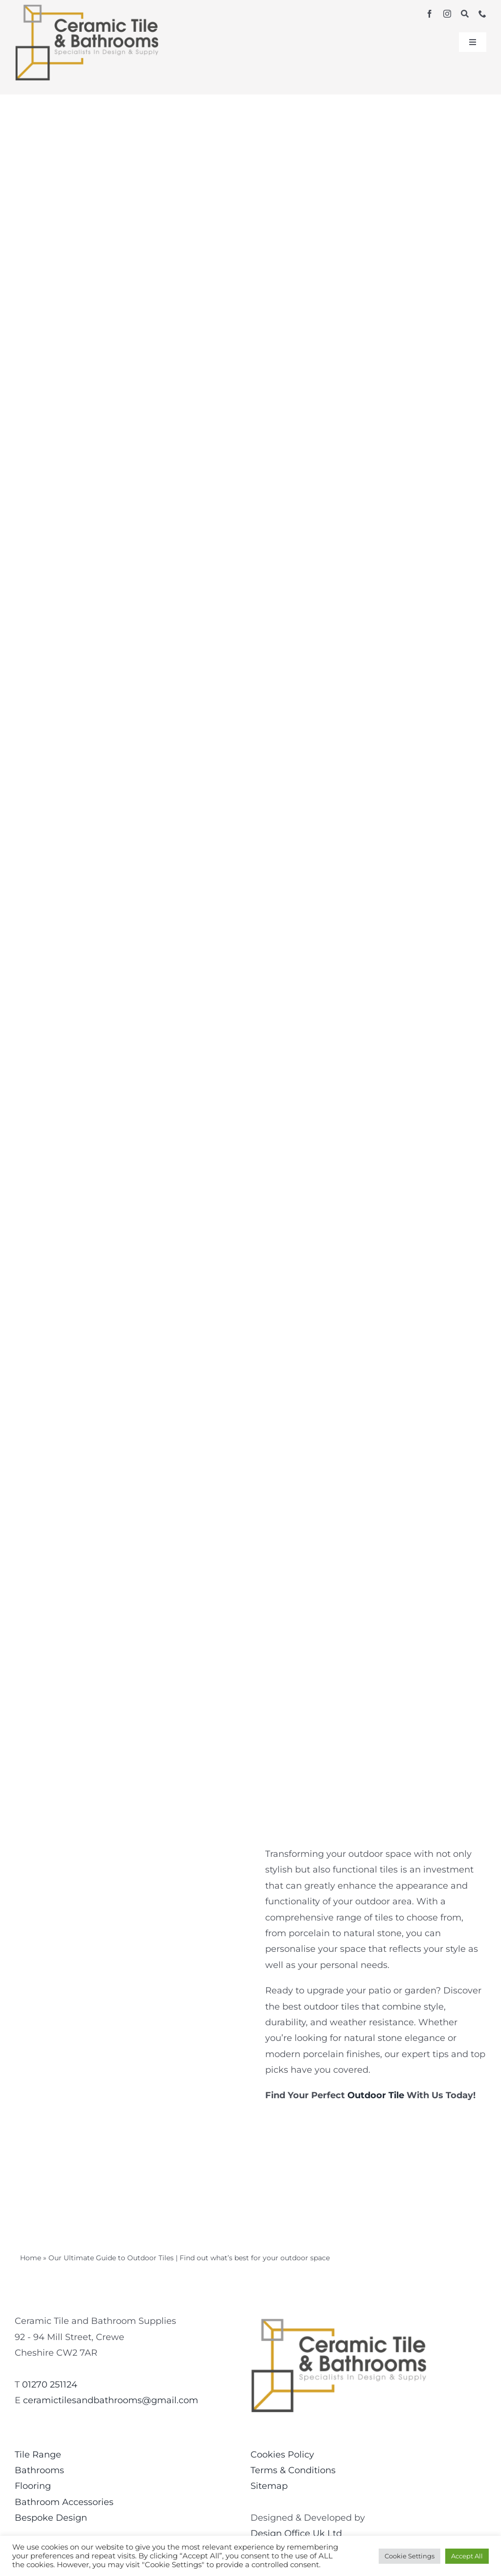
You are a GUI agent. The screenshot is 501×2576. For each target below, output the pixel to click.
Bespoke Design (51, 2517)
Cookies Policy (282, 2454)
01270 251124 (49, 2384)
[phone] (482, 14)
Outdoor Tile (375, 2095)
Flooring (33, 2486)
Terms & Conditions (293, 2470)
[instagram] (447, 14)
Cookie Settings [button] (409, 2556)
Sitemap (269, 2486)
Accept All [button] (467, 2556)
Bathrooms (39, 2470)
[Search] (465, 14)
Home (30, 2257)
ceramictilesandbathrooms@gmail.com (110, 2400)
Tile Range (38, 2454)
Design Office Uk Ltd (296, 2533)
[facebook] (429, 14)
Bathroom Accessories (64, 2502)
